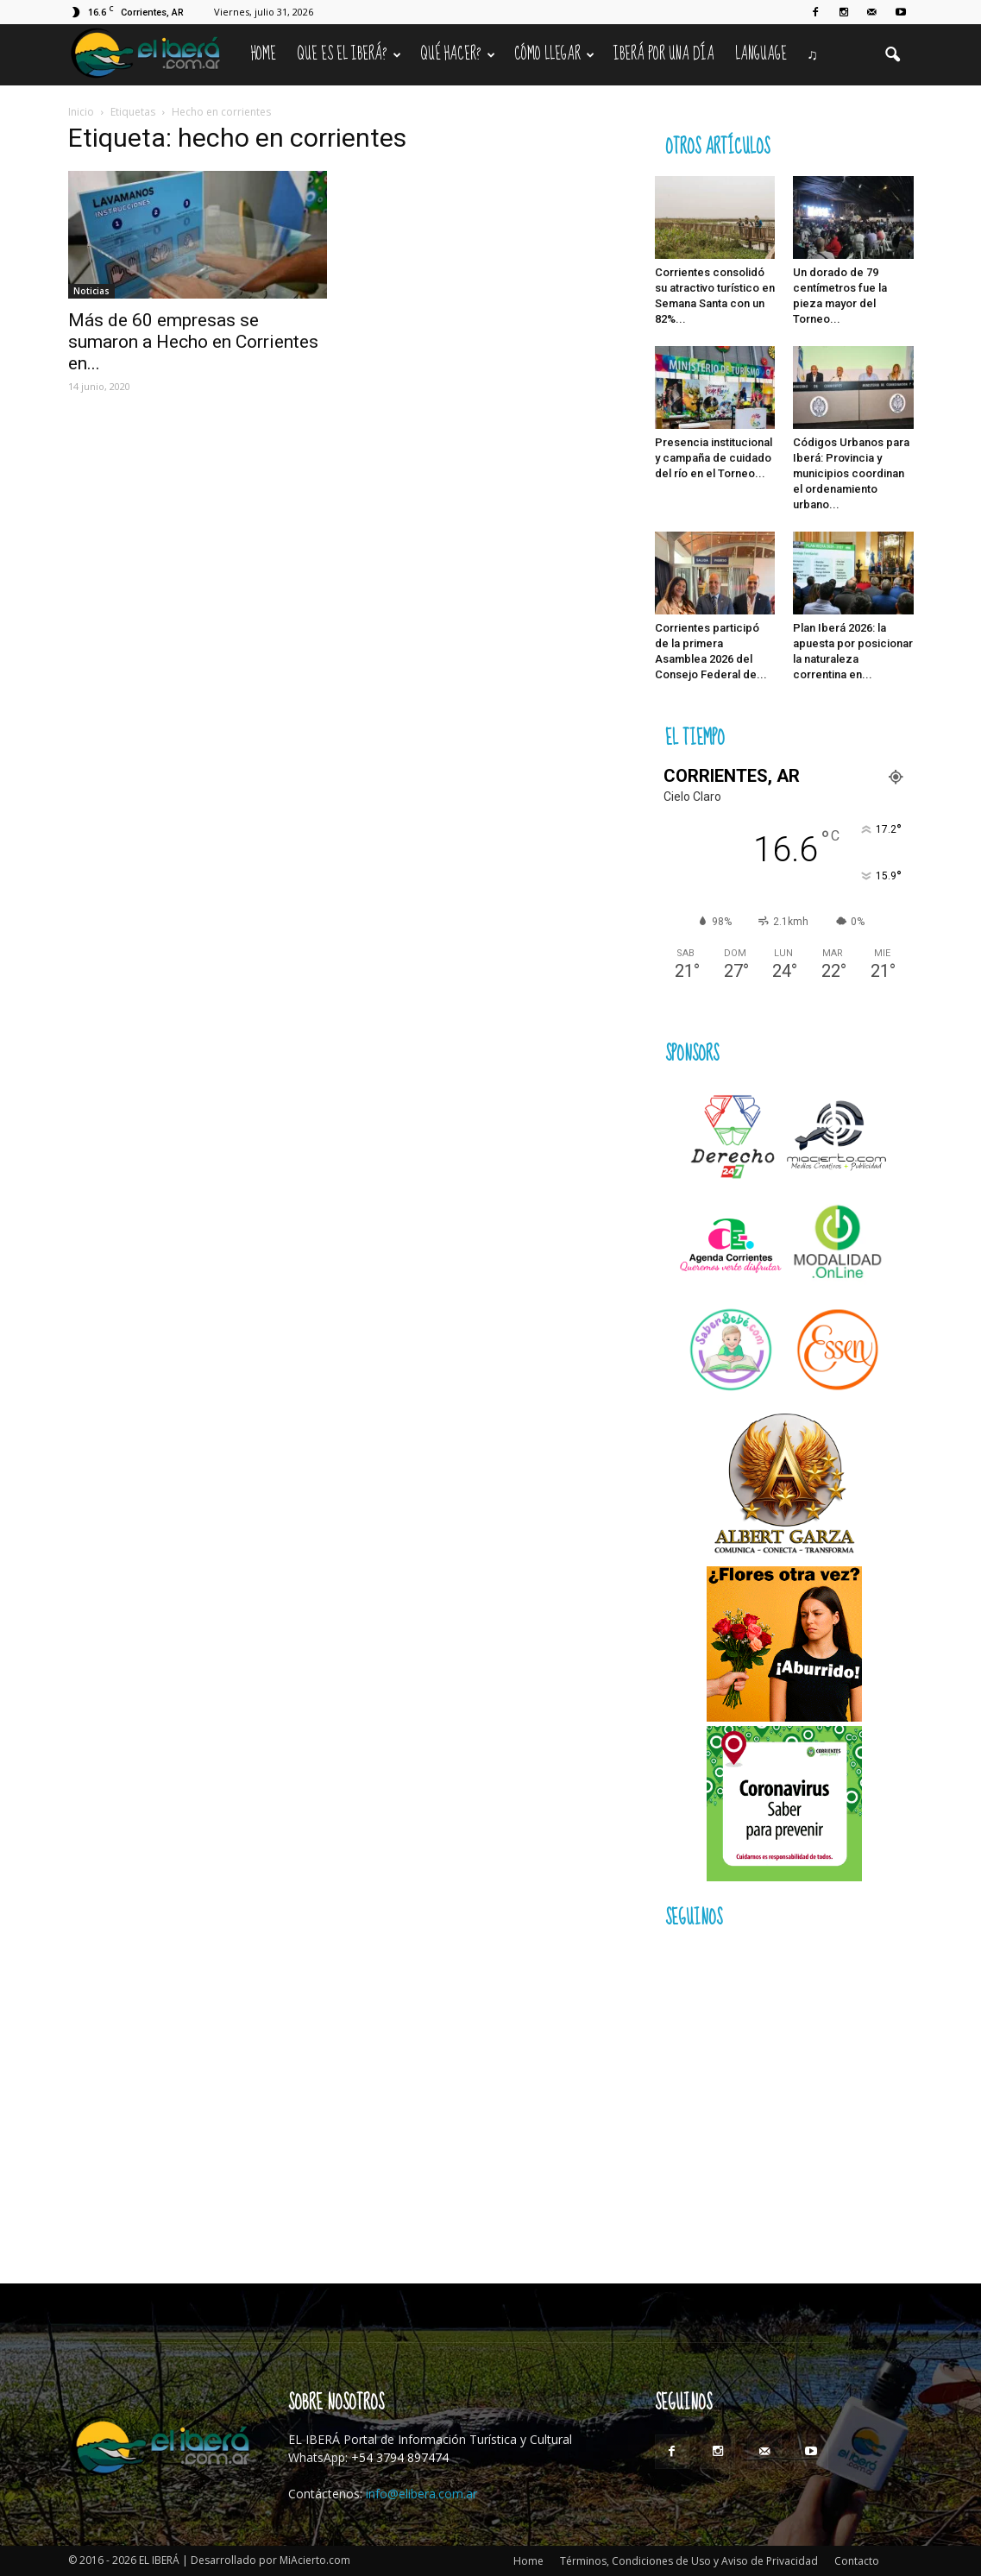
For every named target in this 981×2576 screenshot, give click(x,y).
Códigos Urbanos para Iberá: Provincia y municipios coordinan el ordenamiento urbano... (851, 473)
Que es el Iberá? (349, 54)
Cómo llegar (554, 54)
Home (263, 54)
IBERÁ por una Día (663, 54)
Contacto (856, 2561)
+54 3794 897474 (400, 2457)
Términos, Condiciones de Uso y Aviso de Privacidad (689, 2561)
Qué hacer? (457, 54)
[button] (893, 55)
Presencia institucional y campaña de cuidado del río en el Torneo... (713, 458)
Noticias (91, 291)
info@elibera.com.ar (421, 2493)
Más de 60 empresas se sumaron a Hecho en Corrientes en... (193, 342)
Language (761, 54)
